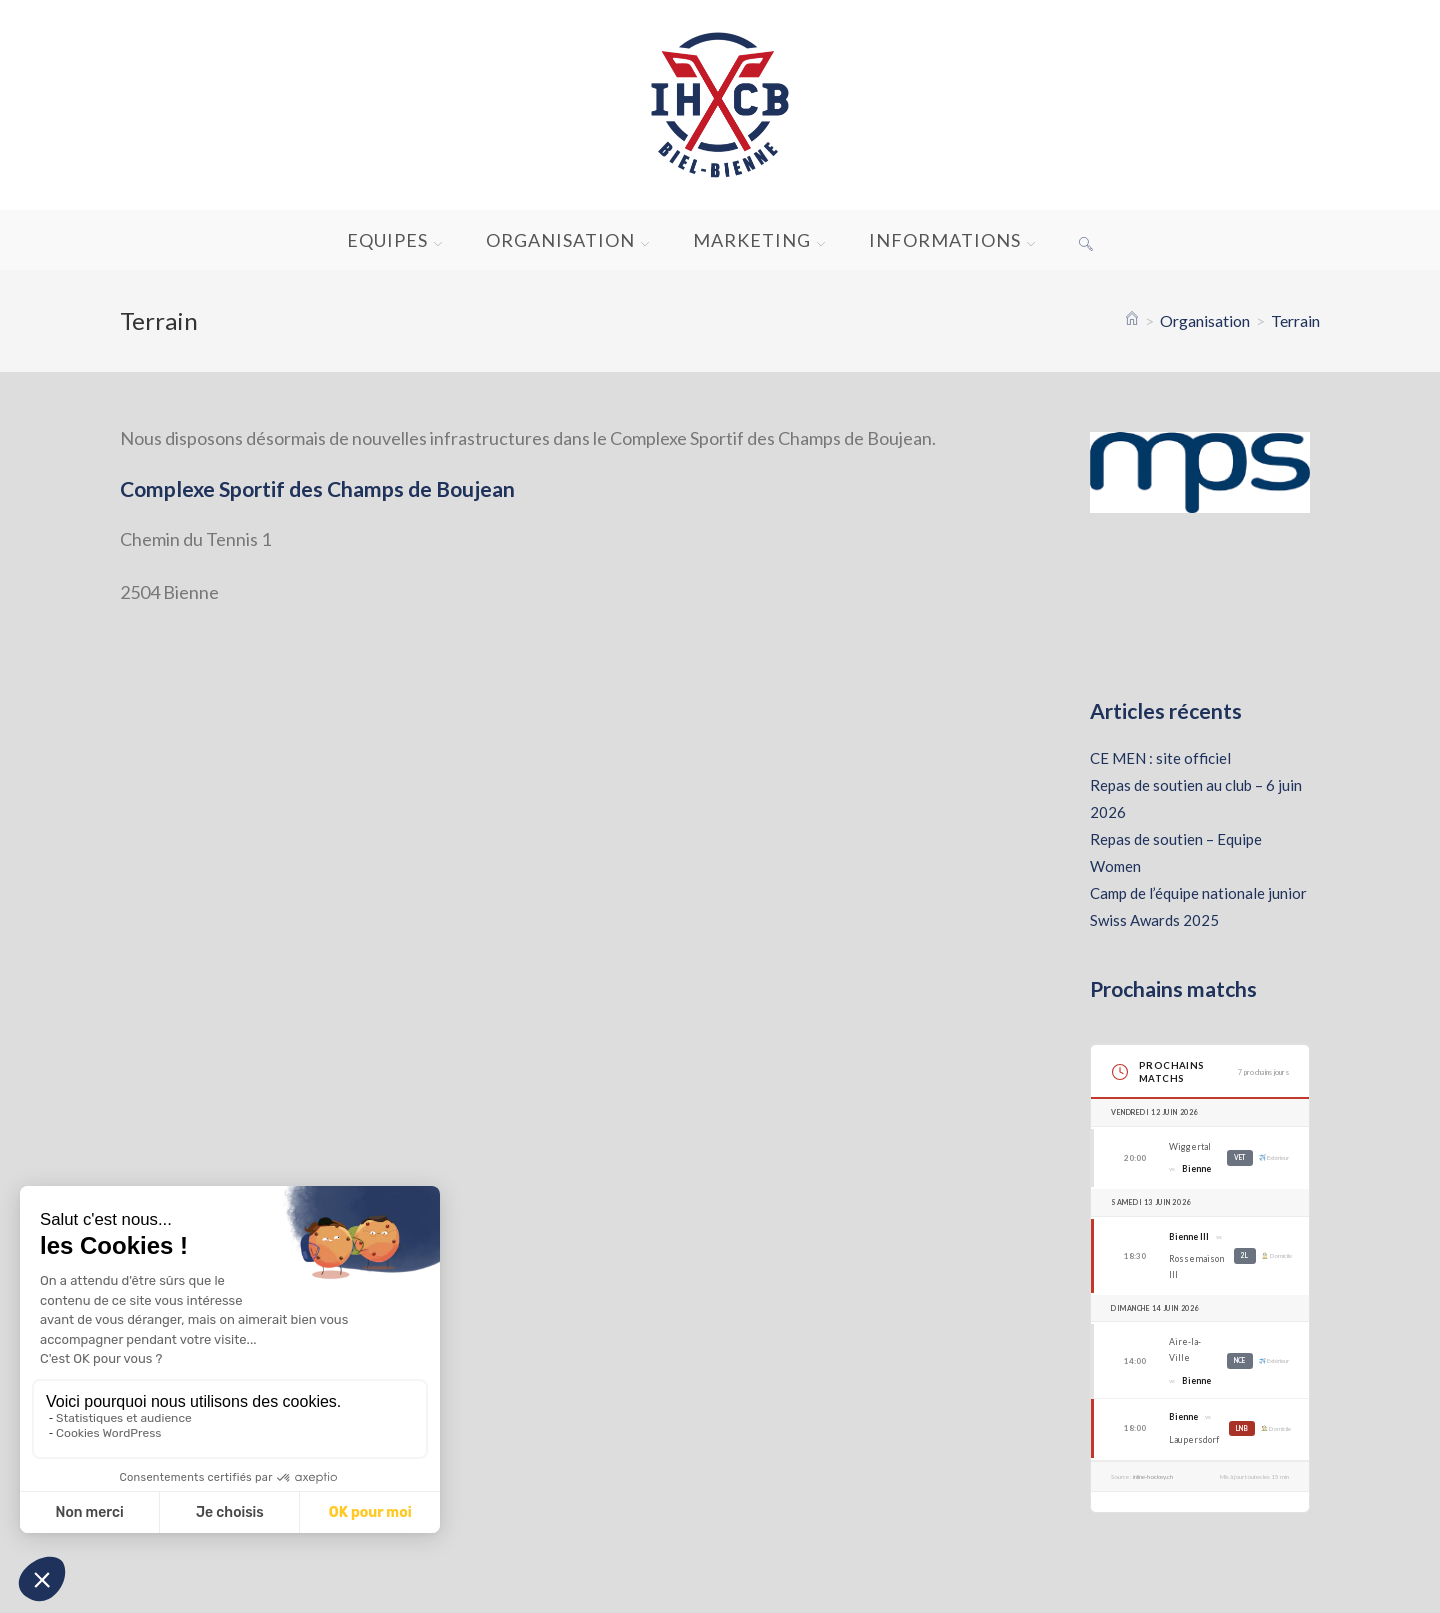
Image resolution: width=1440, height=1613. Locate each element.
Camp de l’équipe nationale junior (1198, 893)
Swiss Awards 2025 (1154, 920)
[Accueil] (1132, 320)
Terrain (1295, 320)
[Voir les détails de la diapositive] (1200, 473)
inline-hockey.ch (1153, 1476)
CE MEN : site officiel (1160, 758)
